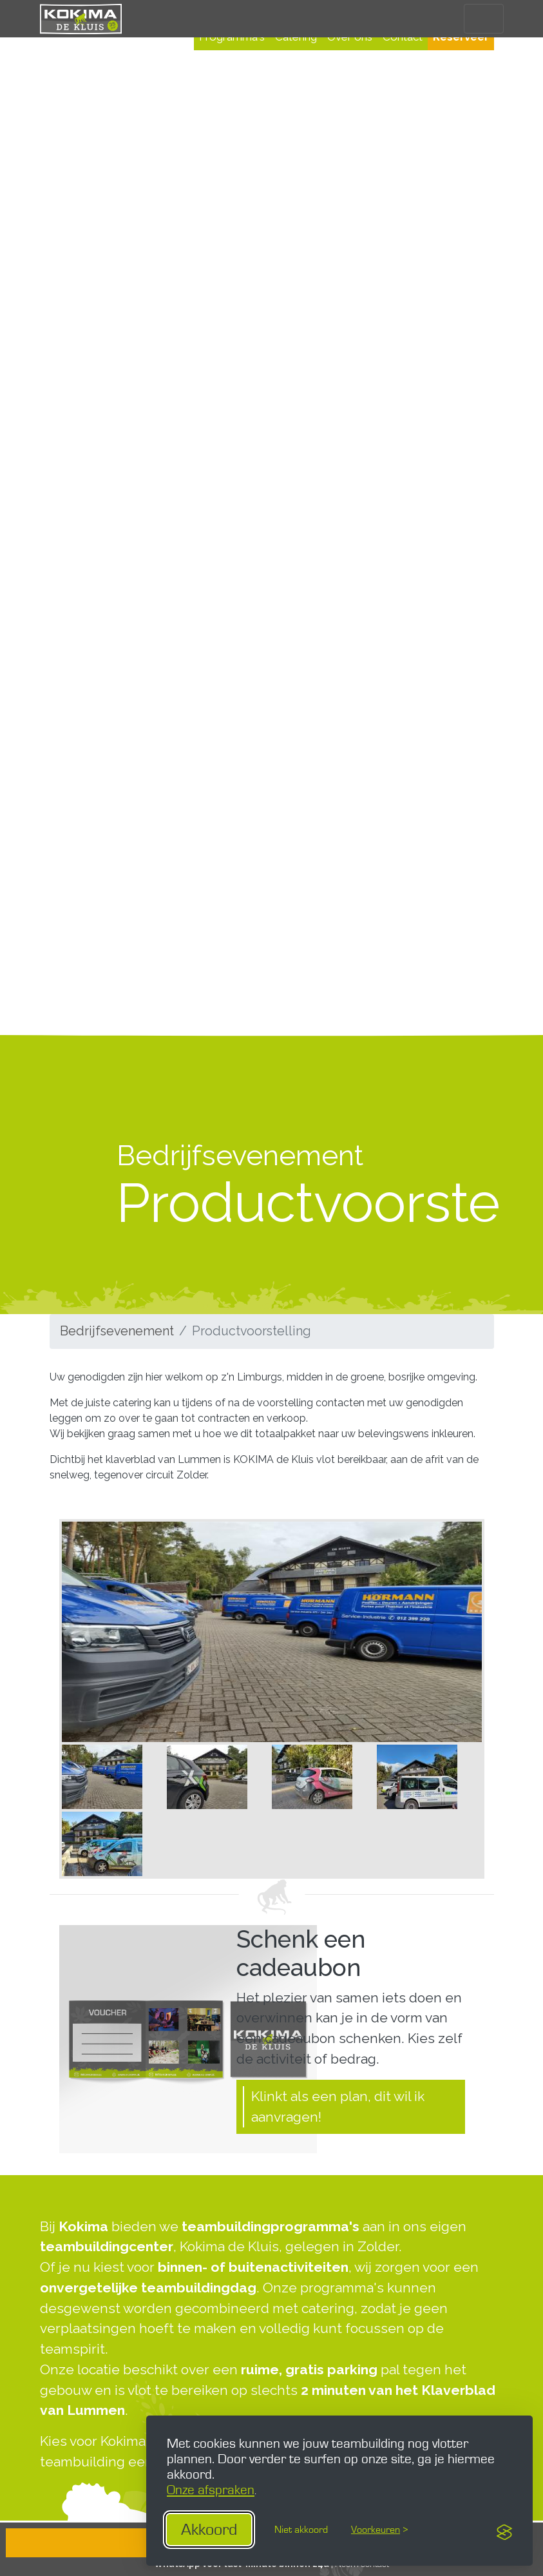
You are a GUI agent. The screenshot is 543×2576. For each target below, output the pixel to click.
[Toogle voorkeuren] (379, 2529)
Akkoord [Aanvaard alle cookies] (209, 2529)
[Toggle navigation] (483, 18)
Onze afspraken (210, 2490)
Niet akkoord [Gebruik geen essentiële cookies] (301, 2529)
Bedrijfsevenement (117, 1331)
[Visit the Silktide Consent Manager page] (504, 2529)
